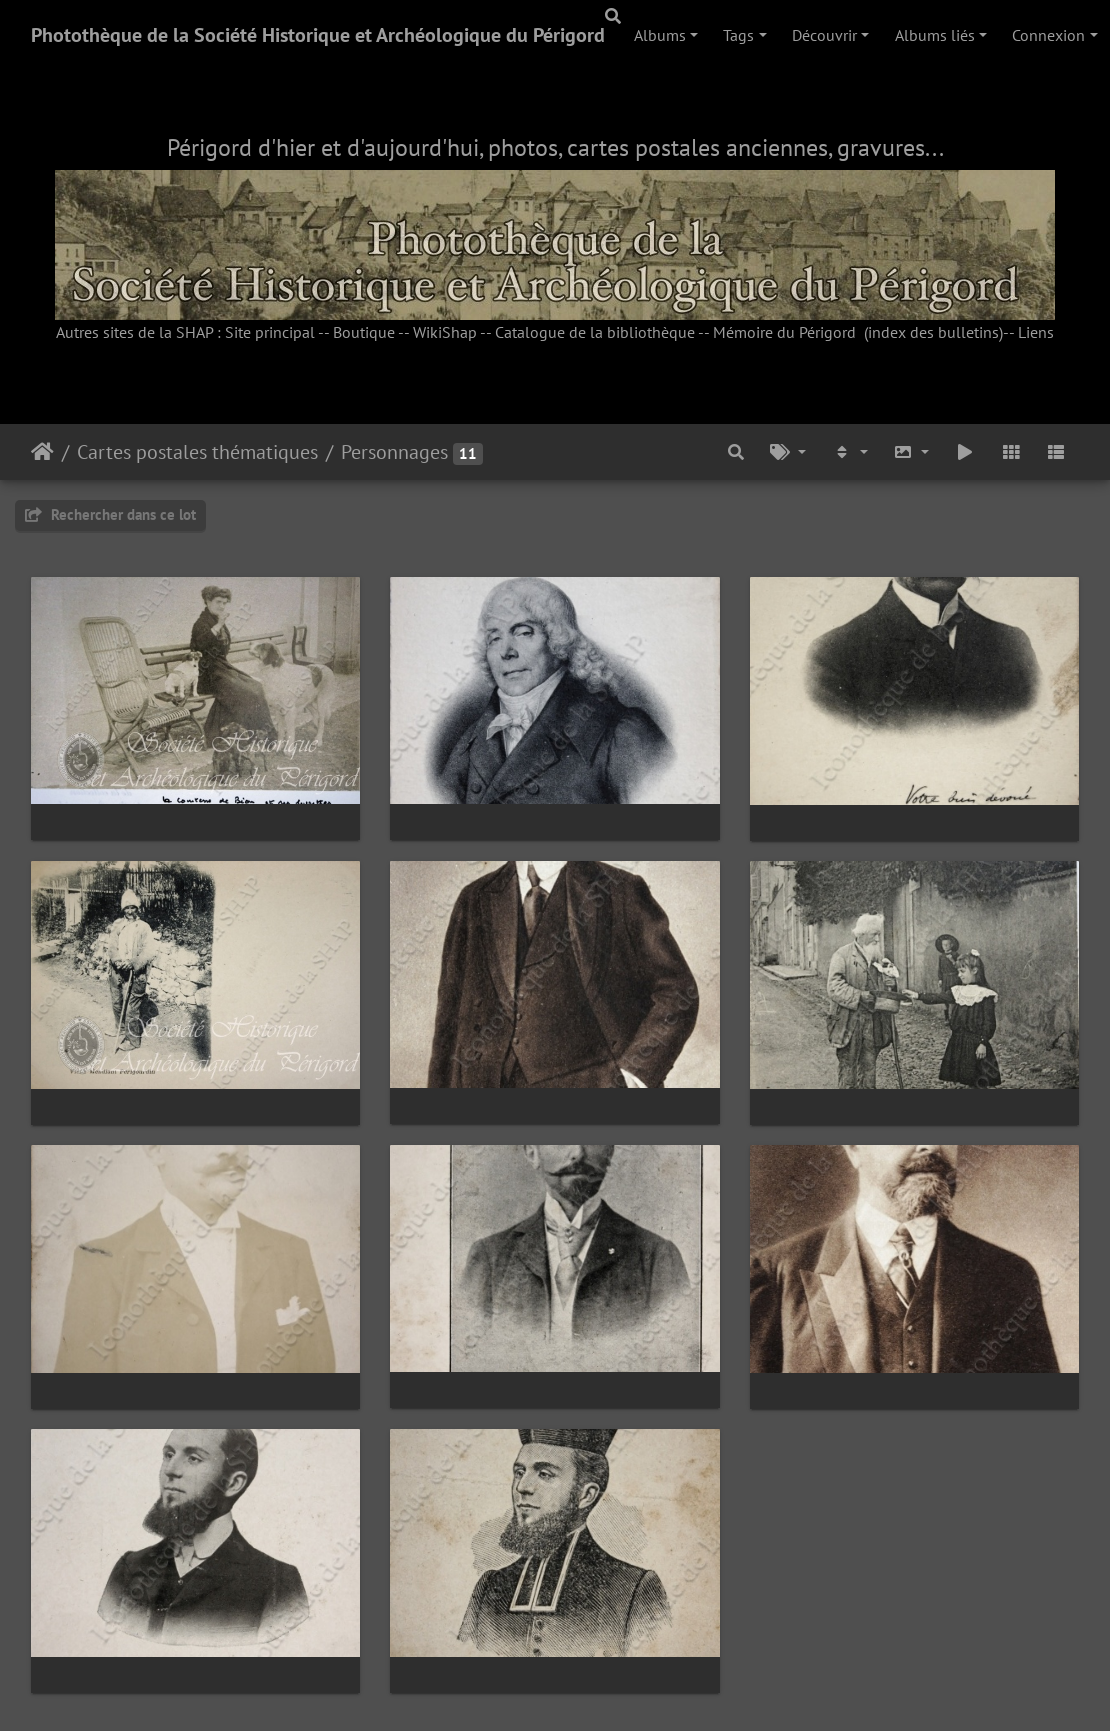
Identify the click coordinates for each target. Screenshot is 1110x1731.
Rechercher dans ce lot (110, 514)
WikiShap (445, 332)
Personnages (394, 452)
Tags (738, 35)
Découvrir (824, 35)
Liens (1036, 332)
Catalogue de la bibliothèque (595, 332)
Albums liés (935, 35)
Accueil (42, 452)
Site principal (270, 332)
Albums (660, 35)
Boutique (364, 332)
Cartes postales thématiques (197, 452)
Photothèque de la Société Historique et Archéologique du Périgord (318, 35)
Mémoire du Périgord (784, 332)
